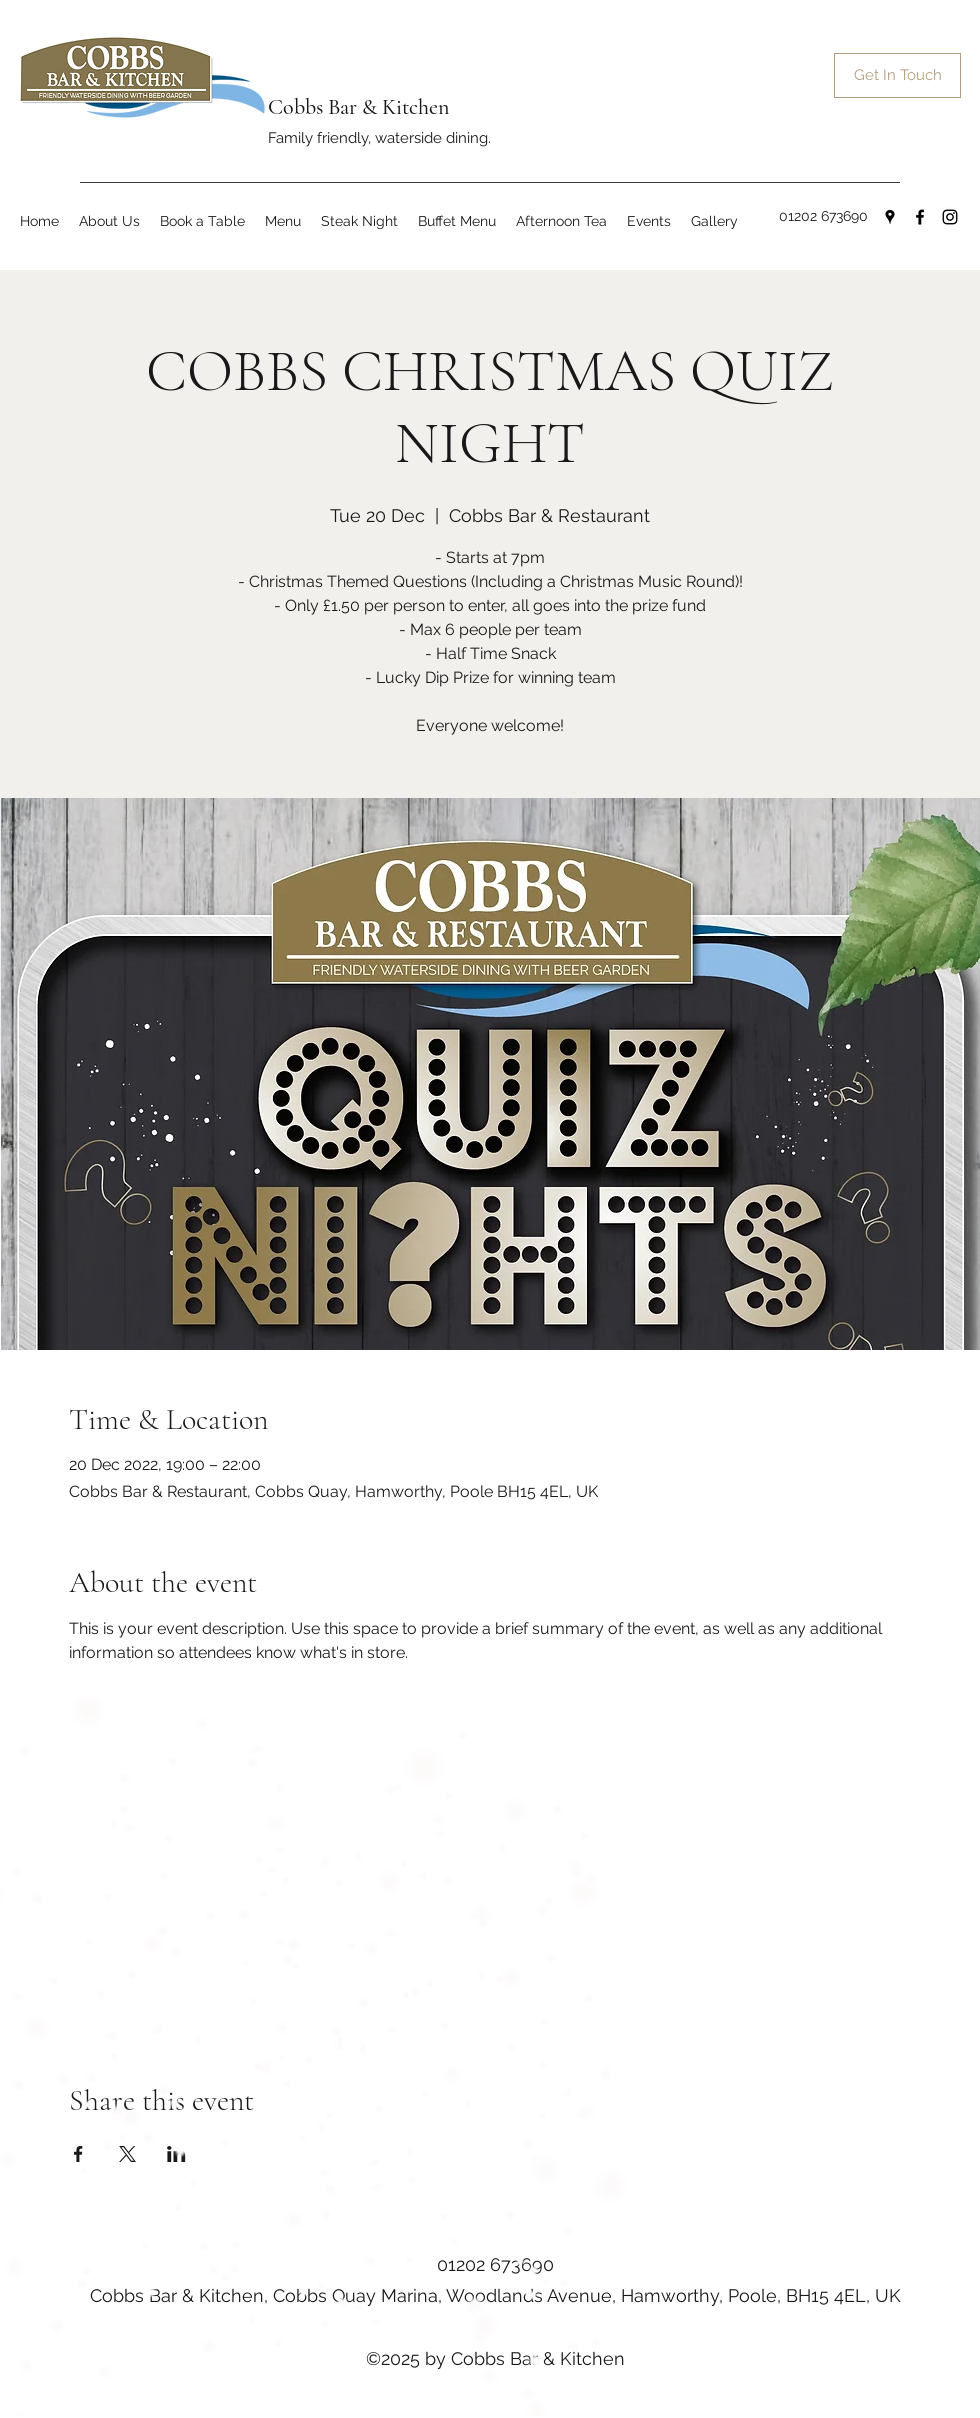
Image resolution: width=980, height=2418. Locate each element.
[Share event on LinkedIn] (176, 2154)
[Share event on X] (127, 2154)
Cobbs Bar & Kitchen (358, 107)
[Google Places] (890, 217)
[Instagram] (950, 217)
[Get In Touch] (897, 75)
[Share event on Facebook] (78, 2154)
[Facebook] (920, 217)
